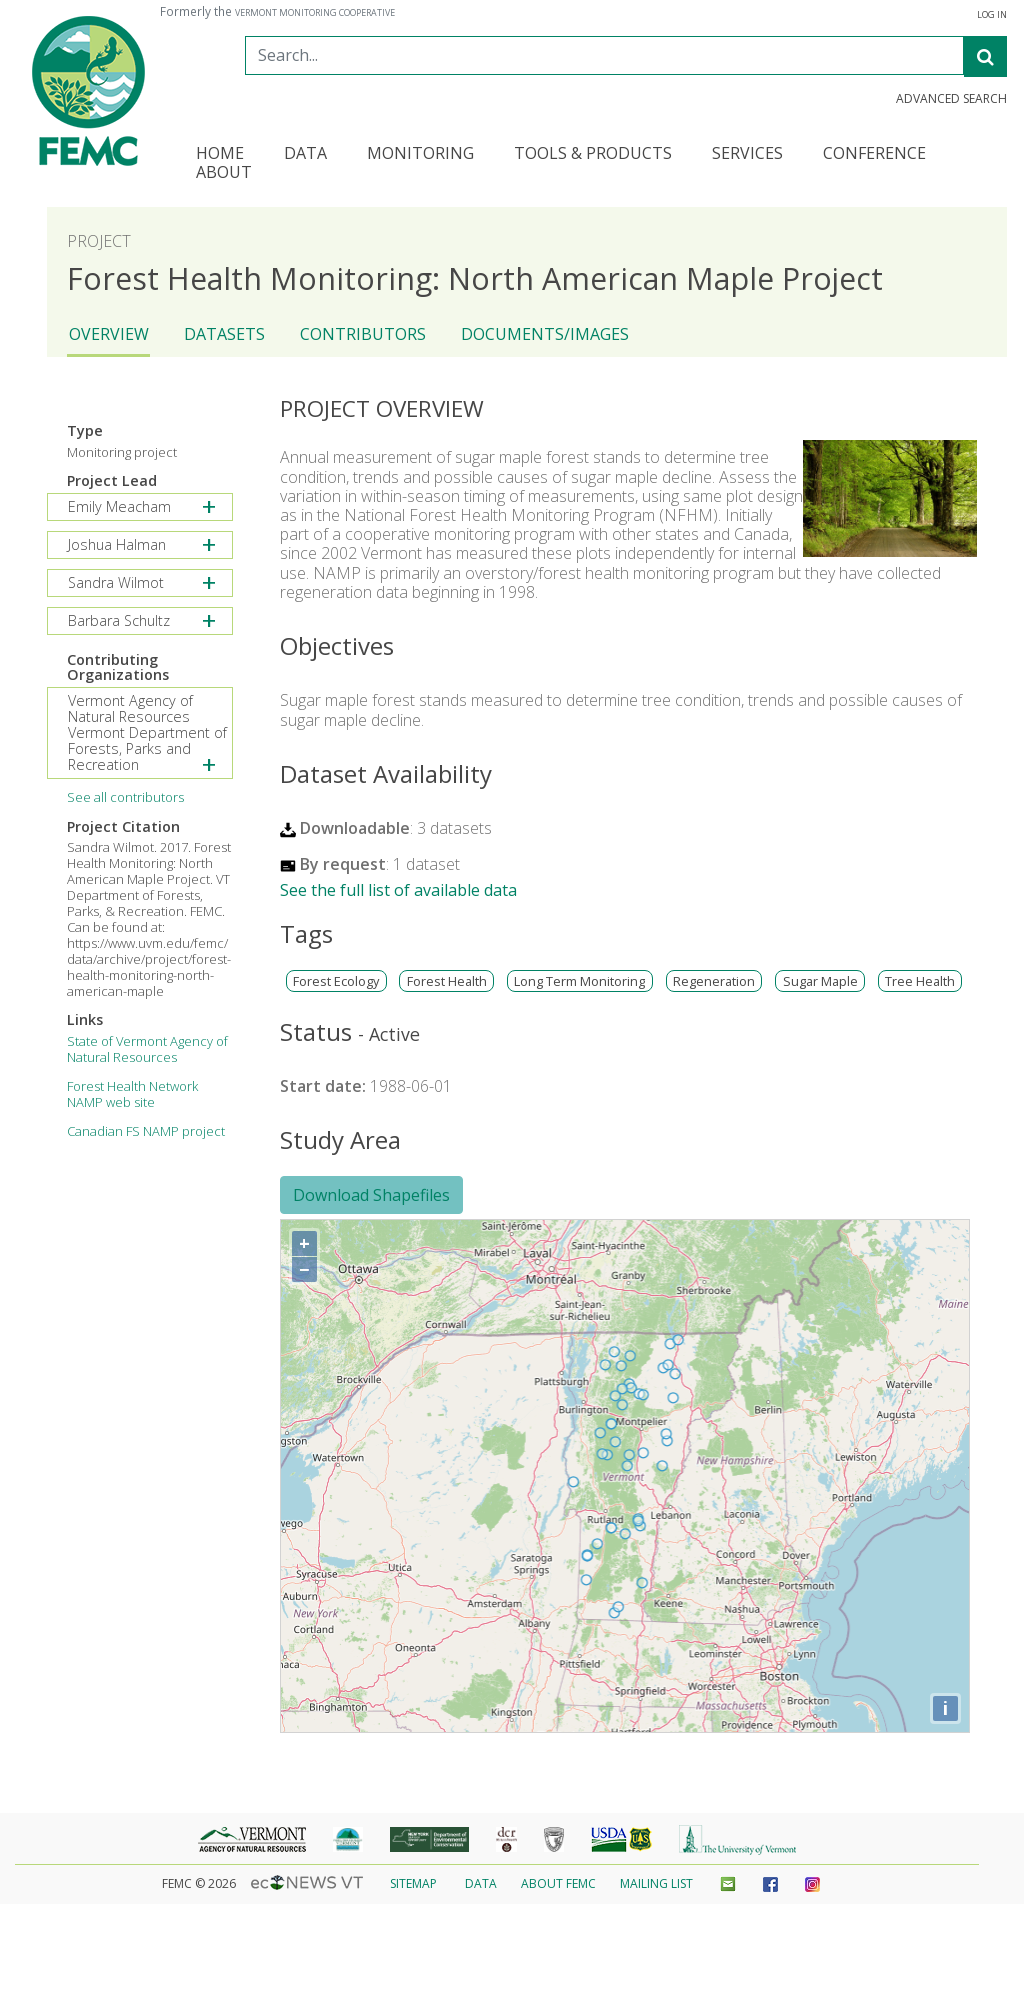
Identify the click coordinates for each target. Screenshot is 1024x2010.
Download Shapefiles (371, 1195)
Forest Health (447, 981)
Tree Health (920, 981)
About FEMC (558, 1883)
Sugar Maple (820, 981)
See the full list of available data (398, 890)
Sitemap (413, 1883)
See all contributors (125, 797)
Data (481, 1883)
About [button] (224, 173)
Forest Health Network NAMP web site (132, 1094)
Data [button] (305, 154)
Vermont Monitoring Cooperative (315, 13)
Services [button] (747, 154)
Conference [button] (874, 154)
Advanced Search (951, 99)
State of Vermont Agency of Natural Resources (147, 1049)
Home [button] (220, 154)
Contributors (363, 334)
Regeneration (714, 981)
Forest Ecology (336, 981)
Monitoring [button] (420, 154)
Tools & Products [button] (593, 154)
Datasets (224, 334)
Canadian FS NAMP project (146, 1131)
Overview (109, 334)
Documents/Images (545, 334)
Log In (992, 15)
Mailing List (656, 1883)
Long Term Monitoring (579, 981)
